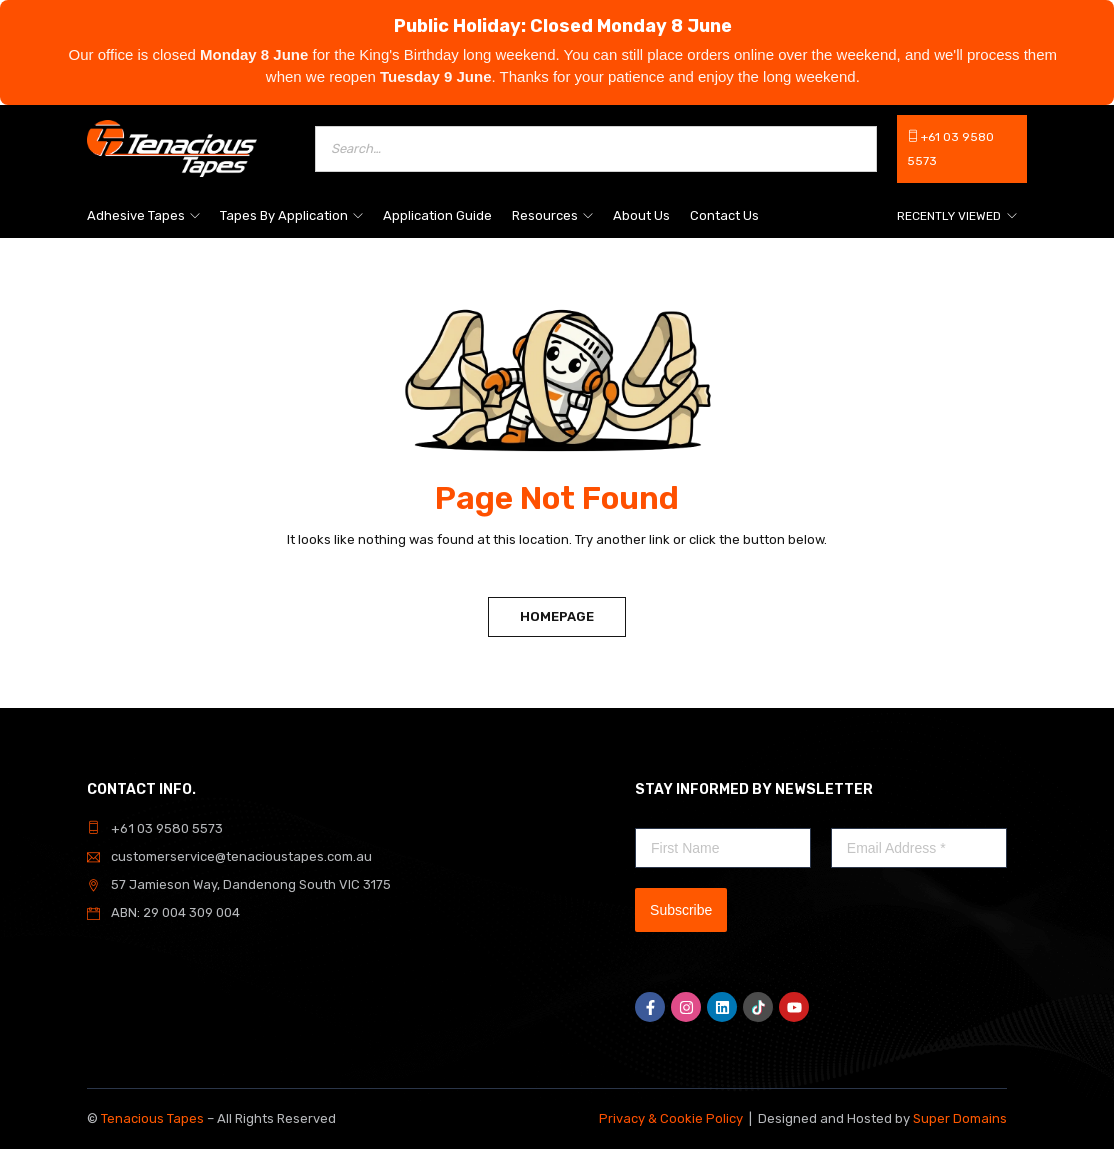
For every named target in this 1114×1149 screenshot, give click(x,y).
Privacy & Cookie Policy (671, 1118)
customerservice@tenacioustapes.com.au (241, 856)
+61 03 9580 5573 (166, 828)
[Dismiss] (1094, 20)
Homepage (557, 616)
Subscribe (681, 910)
